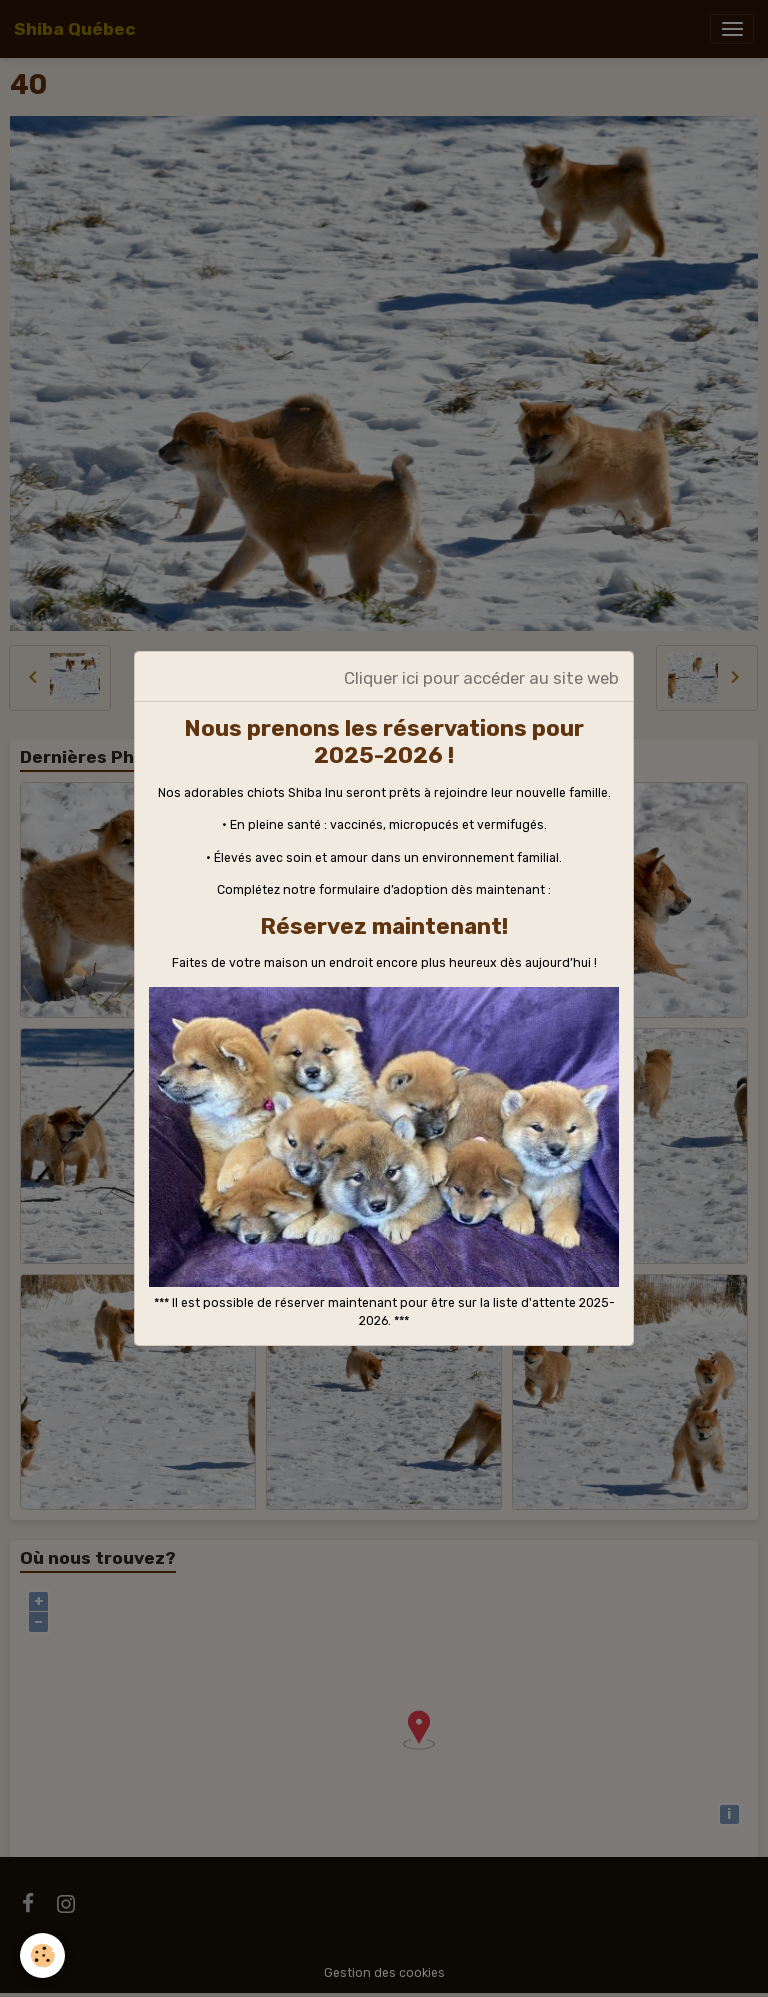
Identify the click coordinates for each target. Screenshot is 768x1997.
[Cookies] (42, 1955)
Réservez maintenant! (384, 926)
